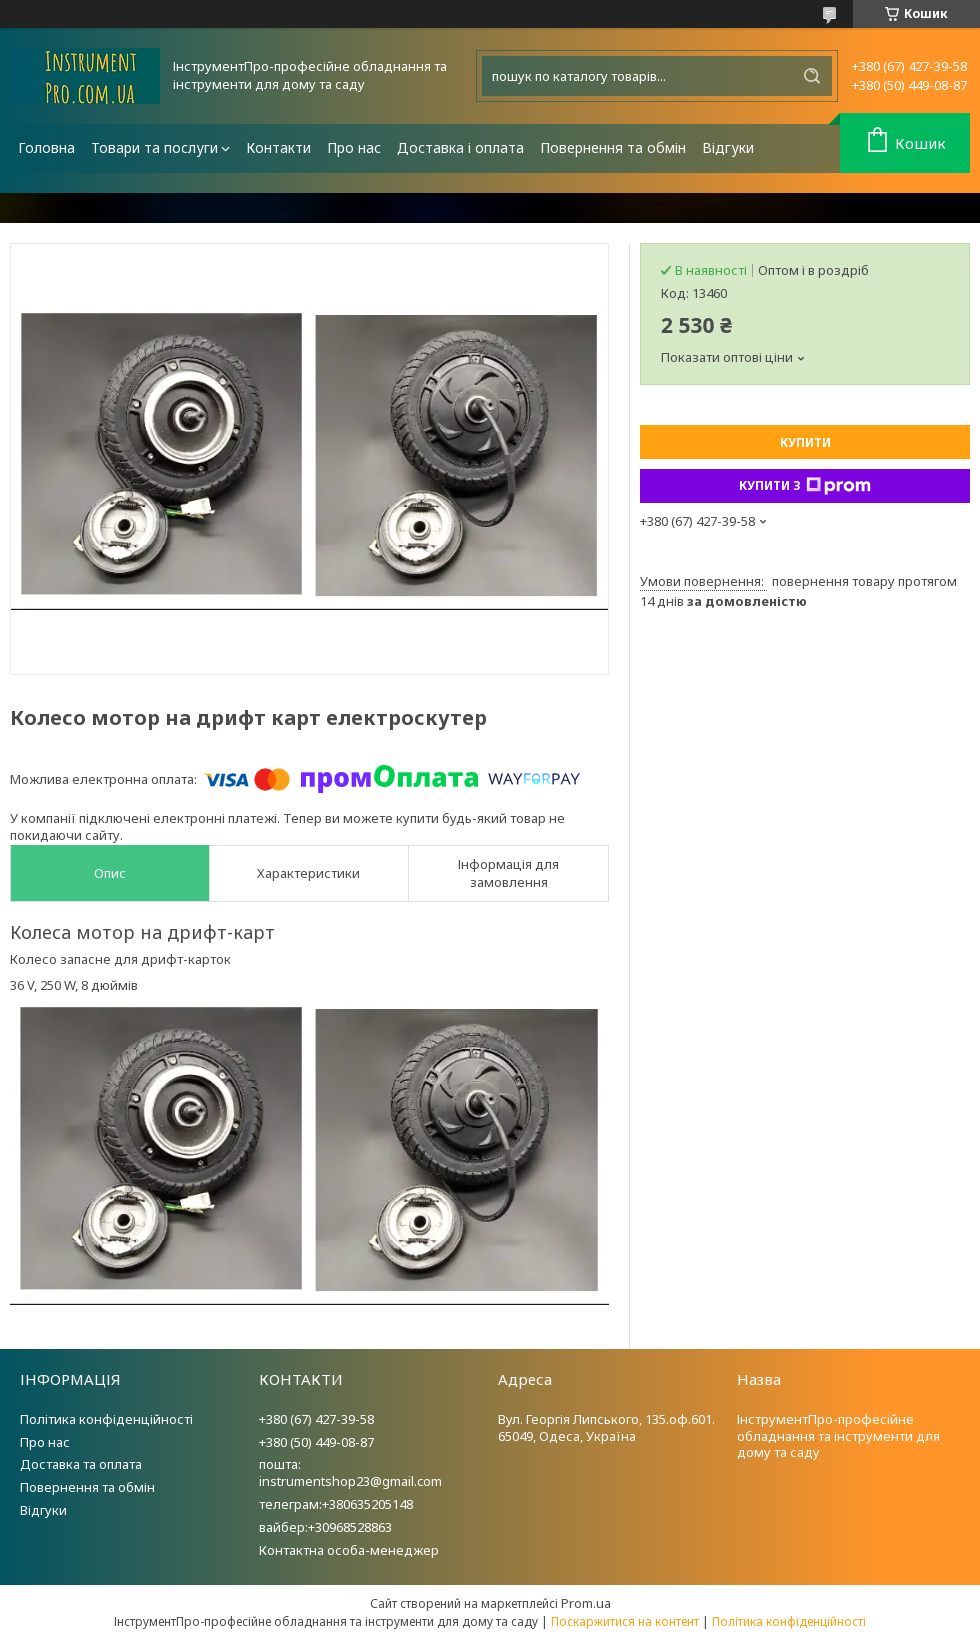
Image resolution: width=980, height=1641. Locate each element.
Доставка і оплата (460, 147)
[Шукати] (812, 76)
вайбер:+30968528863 (325, 1527)
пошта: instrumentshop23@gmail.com (350, 1472)
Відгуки (728, 147)
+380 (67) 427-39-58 (316, 1419)
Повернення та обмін (613, 147)
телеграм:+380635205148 (336, 1504)
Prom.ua (586, 1603)
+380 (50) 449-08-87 (316, 1442)
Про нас (354, 147)
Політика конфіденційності (106, 1419)
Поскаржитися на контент (625, 1621)
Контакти (278, 147)
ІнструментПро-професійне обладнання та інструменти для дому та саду (838, 1436)
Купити (805, 442)
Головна (46, 147)
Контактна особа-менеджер (349, 1550)
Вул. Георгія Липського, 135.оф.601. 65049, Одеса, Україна (606, 1427)
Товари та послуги (154, 147)
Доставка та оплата (81, 1464)
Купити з (805, 486)
